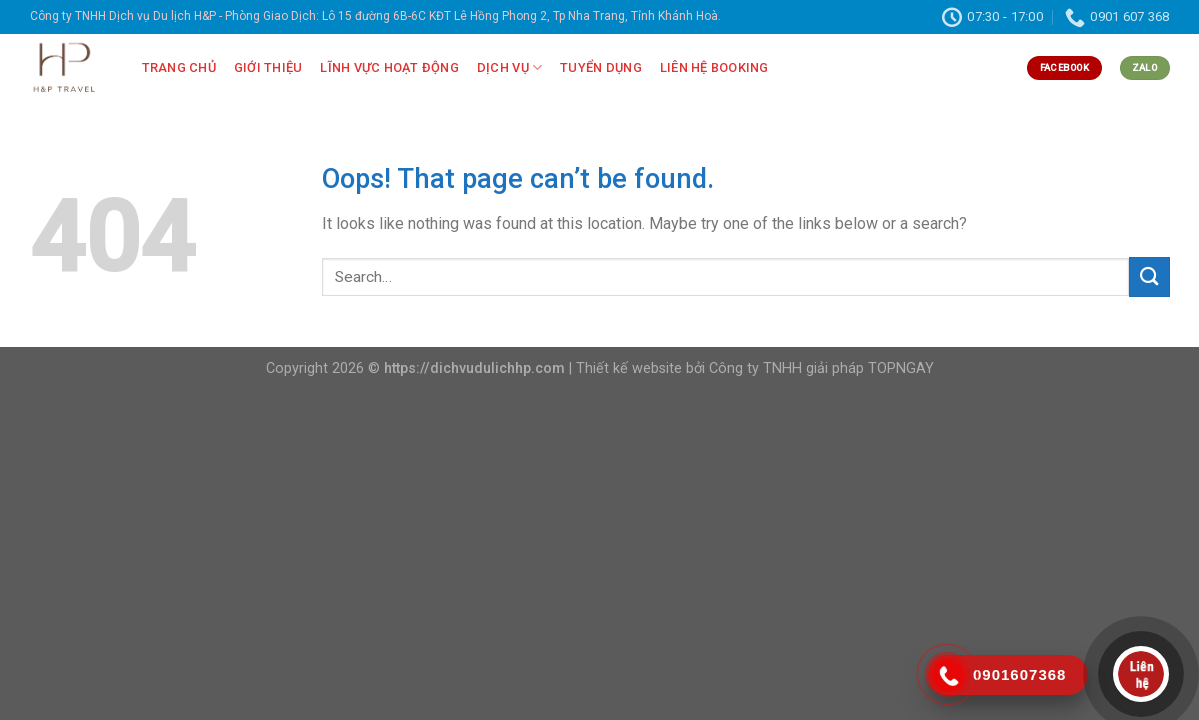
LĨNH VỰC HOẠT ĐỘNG (389, 67)
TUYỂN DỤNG (601, 67)
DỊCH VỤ (509, 67)
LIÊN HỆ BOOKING (714, 67)
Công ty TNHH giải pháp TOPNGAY (821, 368)
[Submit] (1149, 276)
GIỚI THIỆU (268, 67)
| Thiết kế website (625, 368)
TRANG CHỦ (179, 67)
